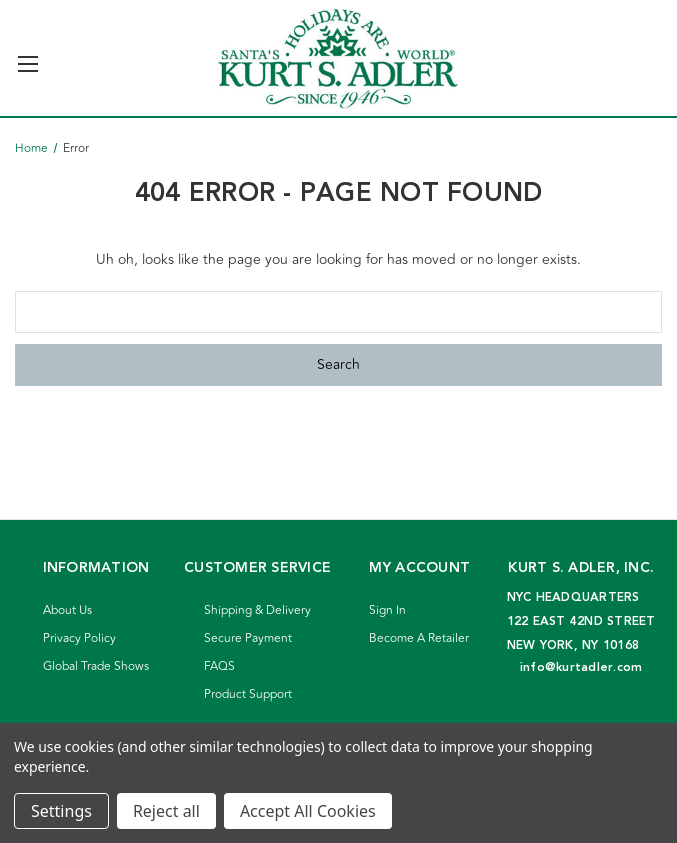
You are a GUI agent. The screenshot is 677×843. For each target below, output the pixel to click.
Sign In (387, 610)
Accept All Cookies (308, 811)
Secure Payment (248, 638)
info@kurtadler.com (581, 667)
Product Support (248, 694)
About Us (67, 610)
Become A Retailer (419, 638)
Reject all (166, 811)
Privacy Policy (79, 638)
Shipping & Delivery (257, 610)
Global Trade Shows (96, 666)
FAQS (219, 666)
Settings (61, 811)
